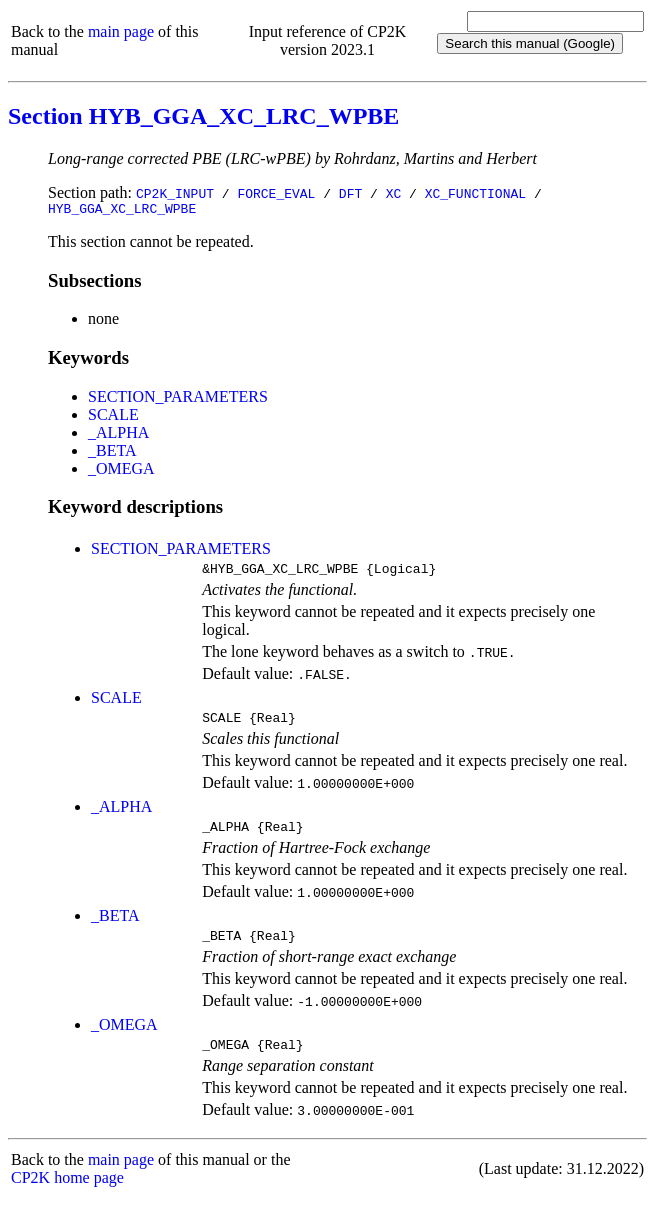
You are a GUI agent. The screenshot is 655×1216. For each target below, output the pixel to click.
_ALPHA (118, 435)
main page (121, 31)
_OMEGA (121, 471)
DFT (350, 193)
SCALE (113, 417)
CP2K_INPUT (175, 193)
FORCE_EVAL (276, 193)
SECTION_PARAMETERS (178, 399)
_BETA (112, 453)
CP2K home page (67, 1195)
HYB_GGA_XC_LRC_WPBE (122, 211)
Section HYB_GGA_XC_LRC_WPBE (203, 116)
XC (394, 193)
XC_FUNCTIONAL (475, 193)
